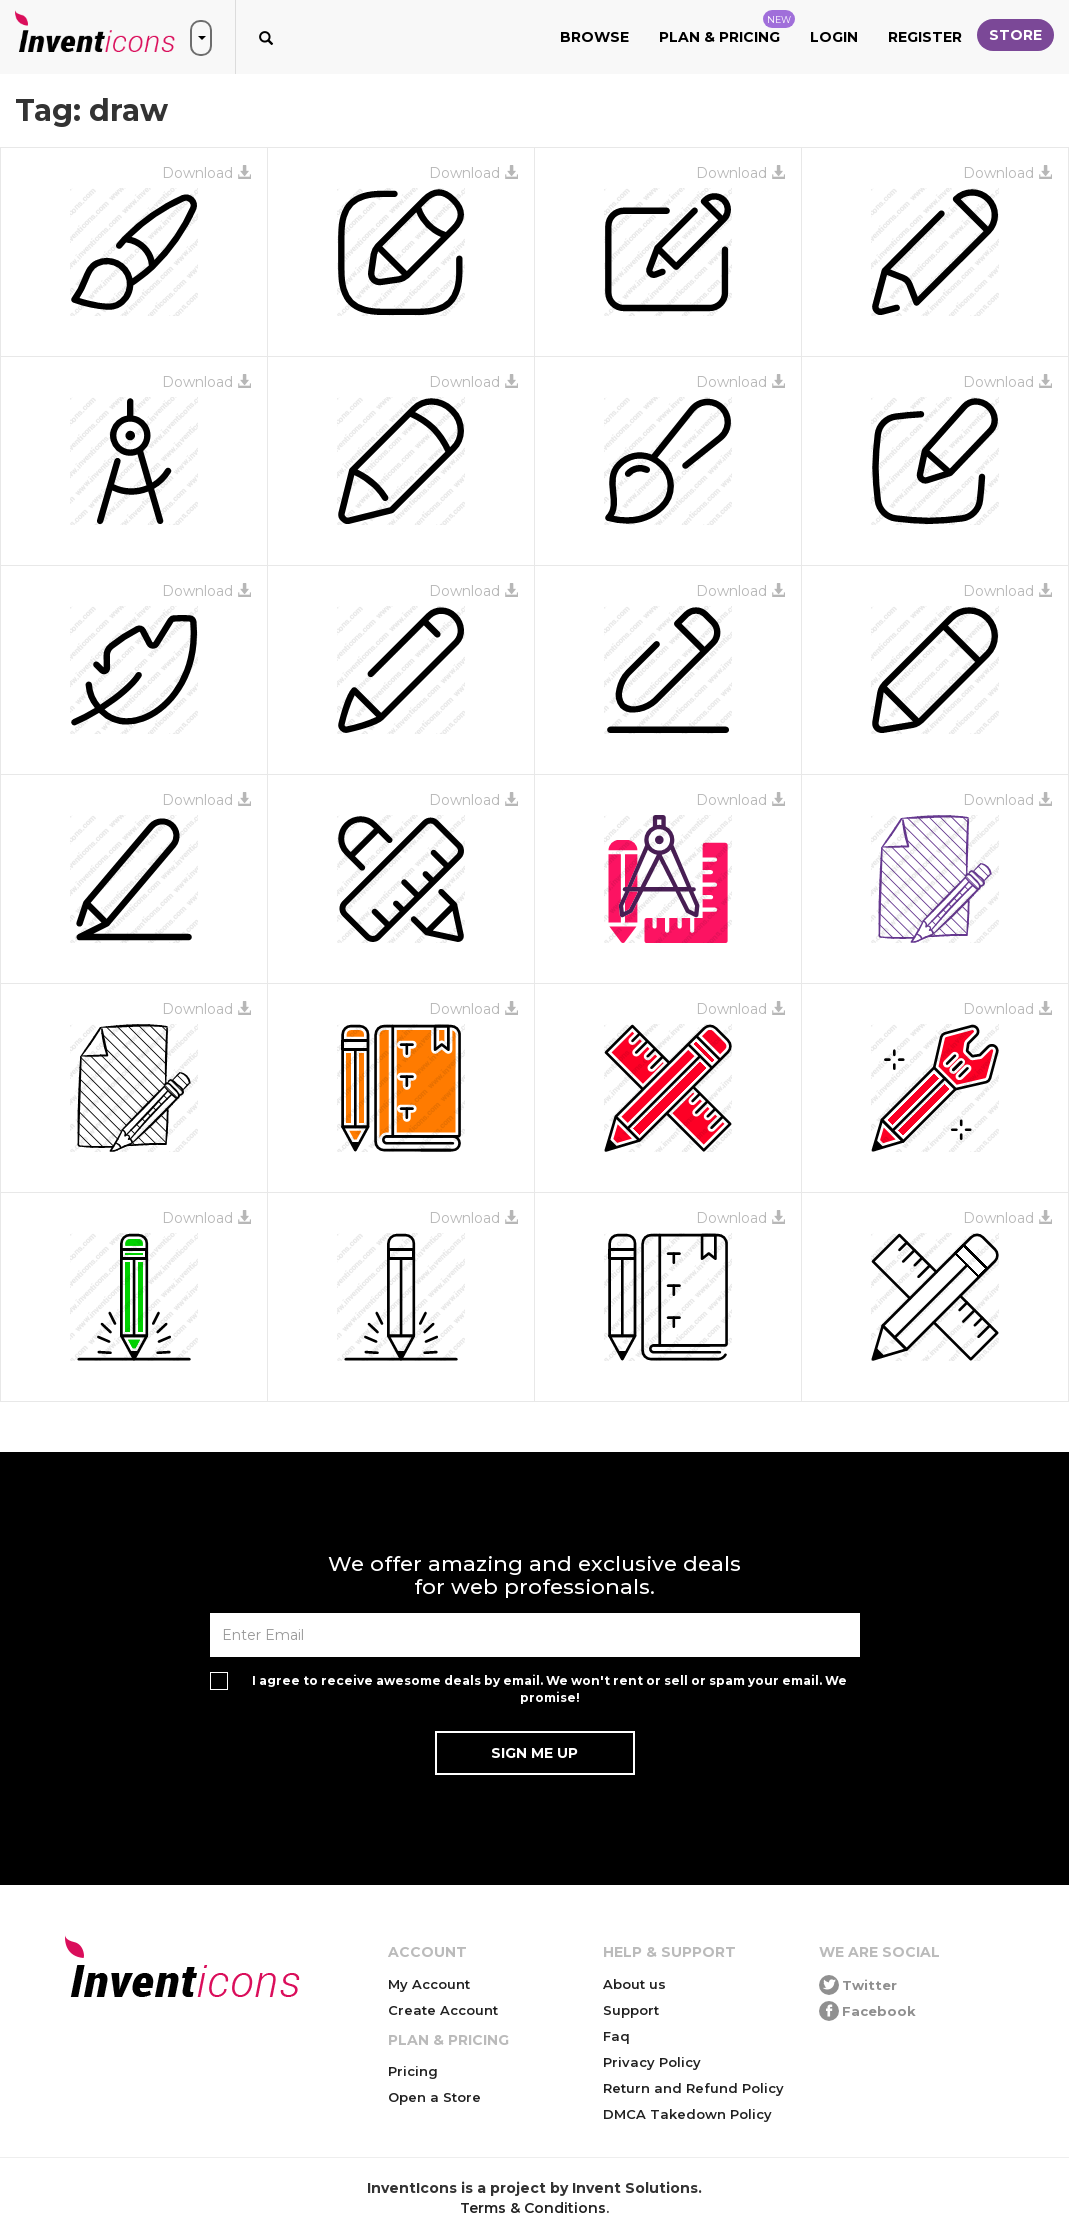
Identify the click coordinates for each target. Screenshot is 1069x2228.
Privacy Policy (652, 2062)
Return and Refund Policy (693, 2088)
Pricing (413, 2071)
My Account (429, 1984)
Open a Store (434, 2097)
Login (834, 37)
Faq (616, 2036)
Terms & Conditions (533, 2208)
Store (1015, 35)
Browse (594, 37)
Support (631, 2010)
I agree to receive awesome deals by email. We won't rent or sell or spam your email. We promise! (549, 1689)
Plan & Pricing (727, 28)
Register (925, 37)
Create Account (443, 2010)
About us (634, 1984)
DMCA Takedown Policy (687, 2114)
